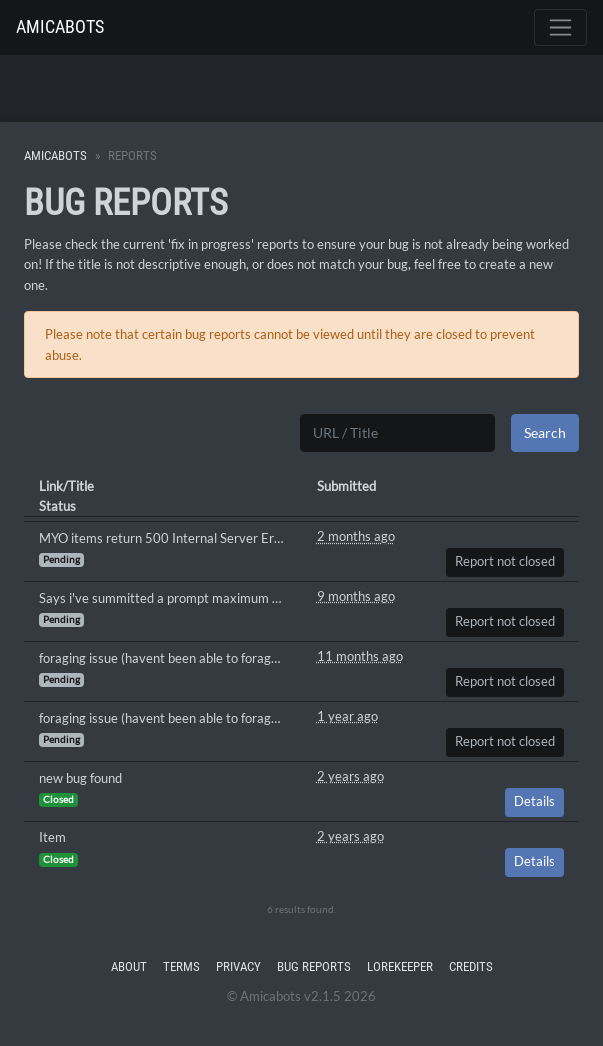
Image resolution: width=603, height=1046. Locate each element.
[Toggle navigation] (560, 27)
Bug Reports (314, 966)
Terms (181, 966)
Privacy (238, 966)
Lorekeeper (400, 966)
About (129, 966)
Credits (471, 966)
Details (534, 801)
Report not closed (505, 561)
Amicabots (60, 26)
